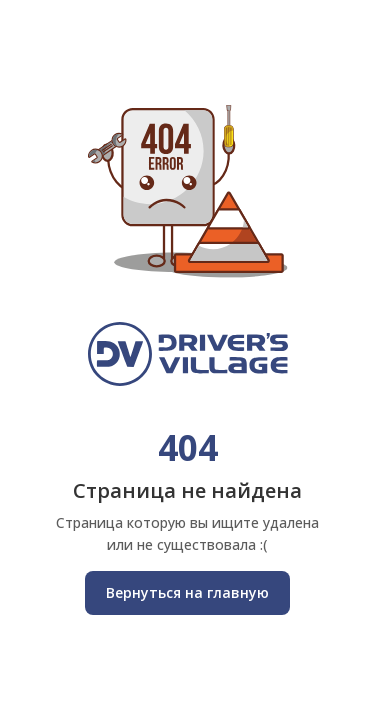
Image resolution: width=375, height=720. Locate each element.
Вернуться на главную (187, 592)
